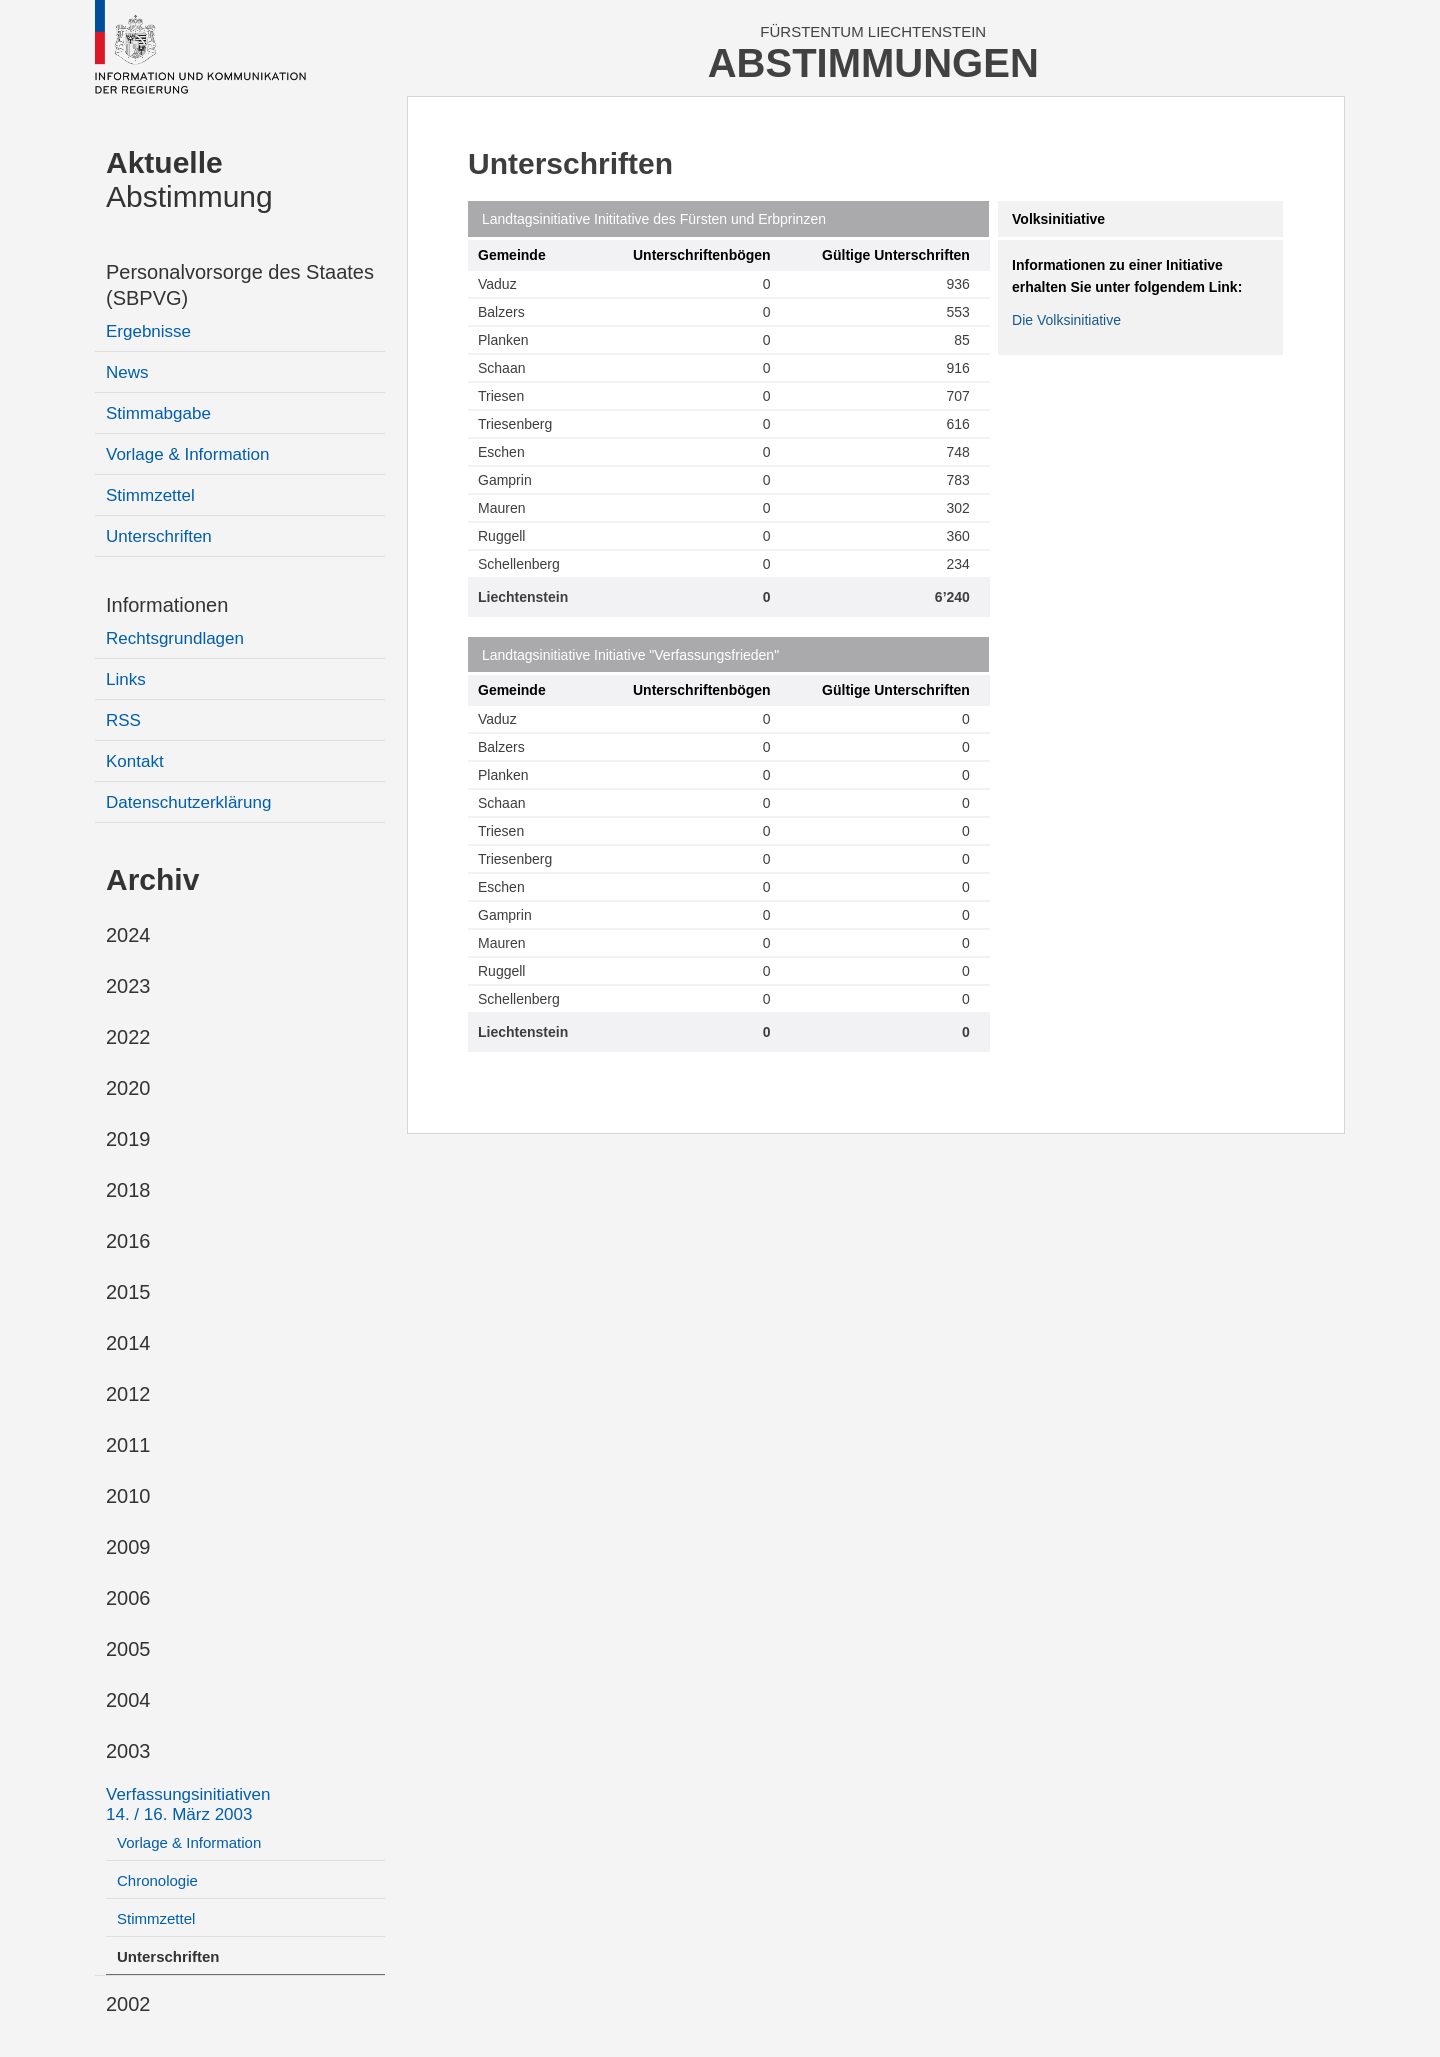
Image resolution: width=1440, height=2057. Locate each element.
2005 (128, 1649)
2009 (128, 1547)
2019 (128, 1139)
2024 (128, 935)
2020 (128, 1088)
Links (126, 679)
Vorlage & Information (187, 454)
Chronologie (157, 1880)
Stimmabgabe (158, 413)
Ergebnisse (148, 331)
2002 (128, 2004)
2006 (128, 1598)
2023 (128, 986)
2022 (128, 1037)
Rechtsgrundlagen (175, 638)
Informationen (167, 605)
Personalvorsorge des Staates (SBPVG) (240, 285)
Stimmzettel (150, 495)
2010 (128, 1496)
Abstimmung (189, 179)
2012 (128, 1394)
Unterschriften (159, 536)
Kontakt (135, 761)
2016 (128, 1241)
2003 (128, 1751)
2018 (128, 1190)
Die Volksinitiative (1066, 320)
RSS (123, 720)
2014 (128, 1343)
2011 (128, 1445)
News (127, 372)
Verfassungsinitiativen (188, 1804)
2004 (128, 1700)
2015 (128, 1292)
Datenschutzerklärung (188, 802)
